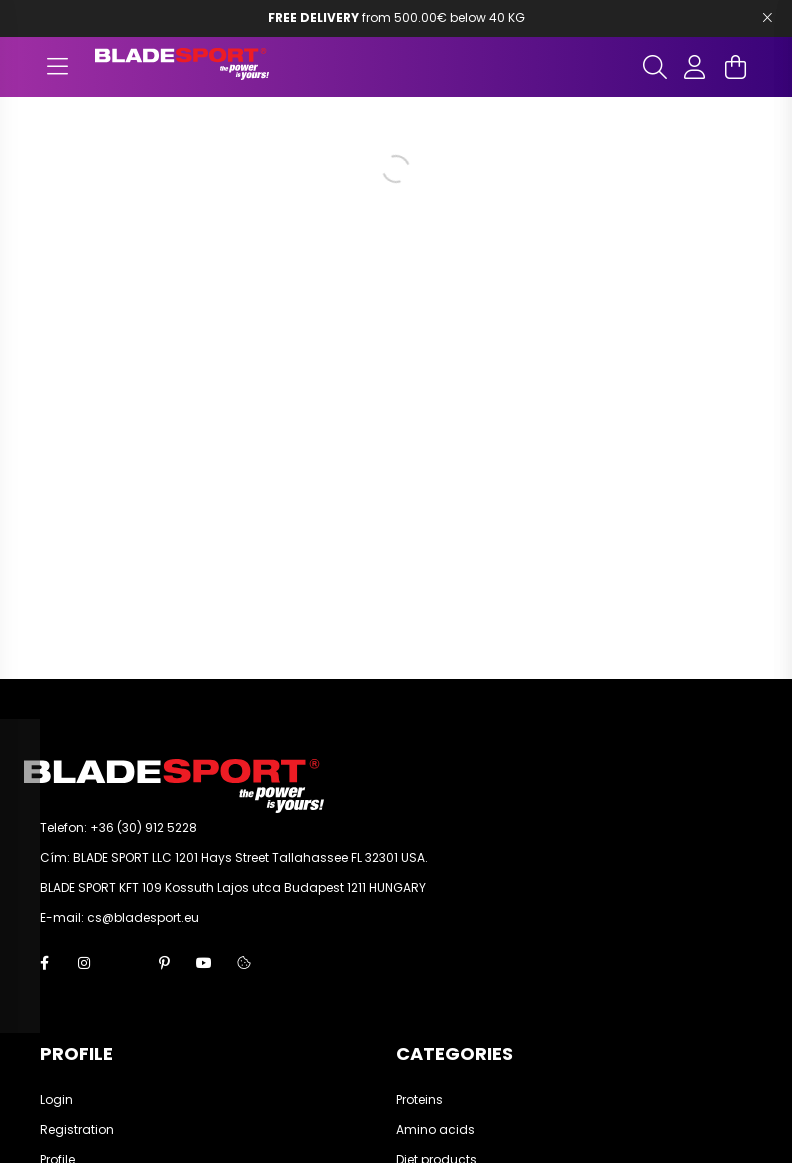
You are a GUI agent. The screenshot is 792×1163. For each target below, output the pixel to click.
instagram (84, 963)
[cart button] (735, 67)
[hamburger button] (57, 67)
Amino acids (435, 1130)
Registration (77, 1130)
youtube (204, 963)
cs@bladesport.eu (143, 917)
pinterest (164, 963)
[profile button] (695, 67)
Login (56, 1100)
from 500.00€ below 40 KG (396, 17)
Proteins (419, 1100)
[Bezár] (767, 18)
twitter (124, 963)
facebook (44, 963)
